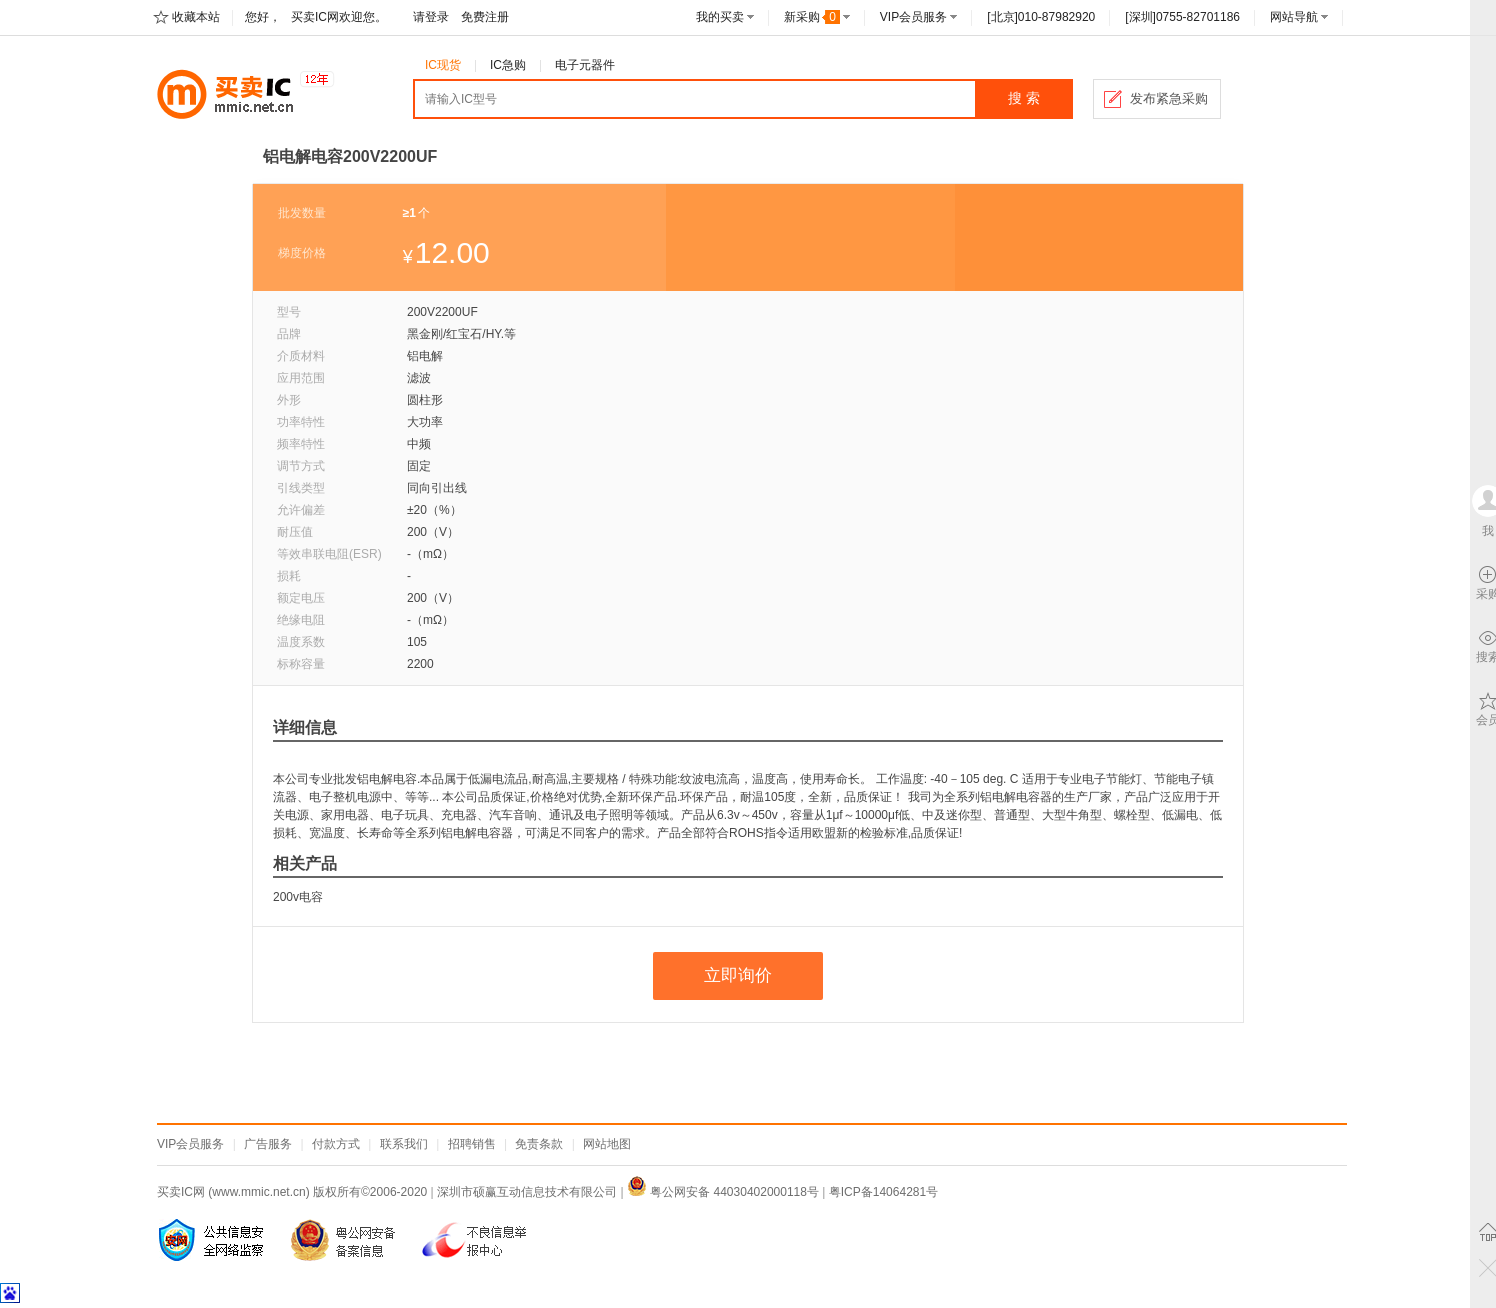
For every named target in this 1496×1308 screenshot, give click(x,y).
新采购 (812, 17)
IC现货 (443, 65)
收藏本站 (196, 17)
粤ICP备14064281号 (883, 1192)
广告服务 (268, 1144)
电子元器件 (585, 65)
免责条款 (539, 1144)
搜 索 (1024, 98)
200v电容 (298, 897)
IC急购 (508, 65)
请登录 (431, 17)
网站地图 (607, 1144)
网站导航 (1294, 17)
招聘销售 (472, 1144)
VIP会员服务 (913, 17)
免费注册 (485, 17)
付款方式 (336, 1144)
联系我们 (404, 1144)
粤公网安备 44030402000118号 (723, 1192)
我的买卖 (720, 17)
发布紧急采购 (1169, 98)
